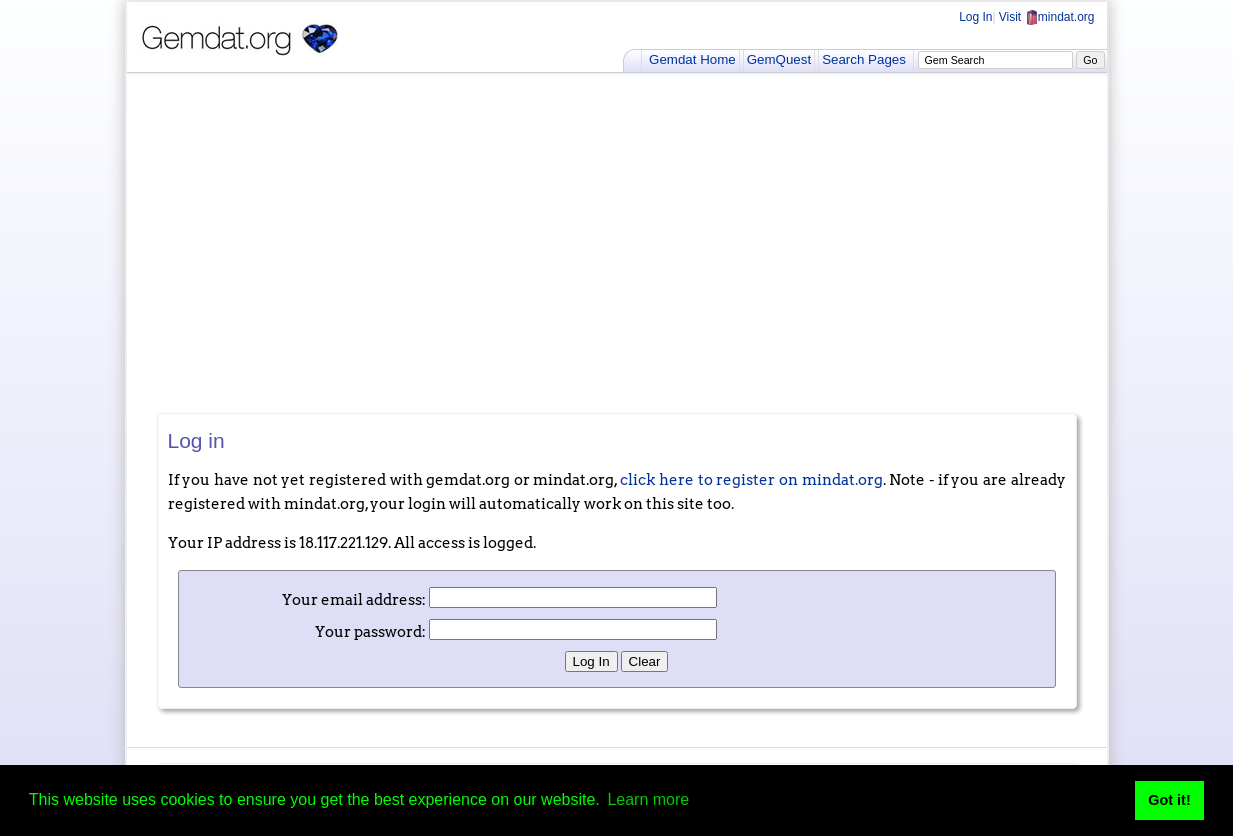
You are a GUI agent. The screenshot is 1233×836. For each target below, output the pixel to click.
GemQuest (779, 59)
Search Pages (864, 59)
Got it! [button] (1169, 800)
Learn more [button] (648, 799)
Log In (975, 17)
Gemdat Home (692, 59)
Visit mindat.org (1047, 17)
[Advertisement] (617, 243)
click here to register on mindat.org (751, 480)
